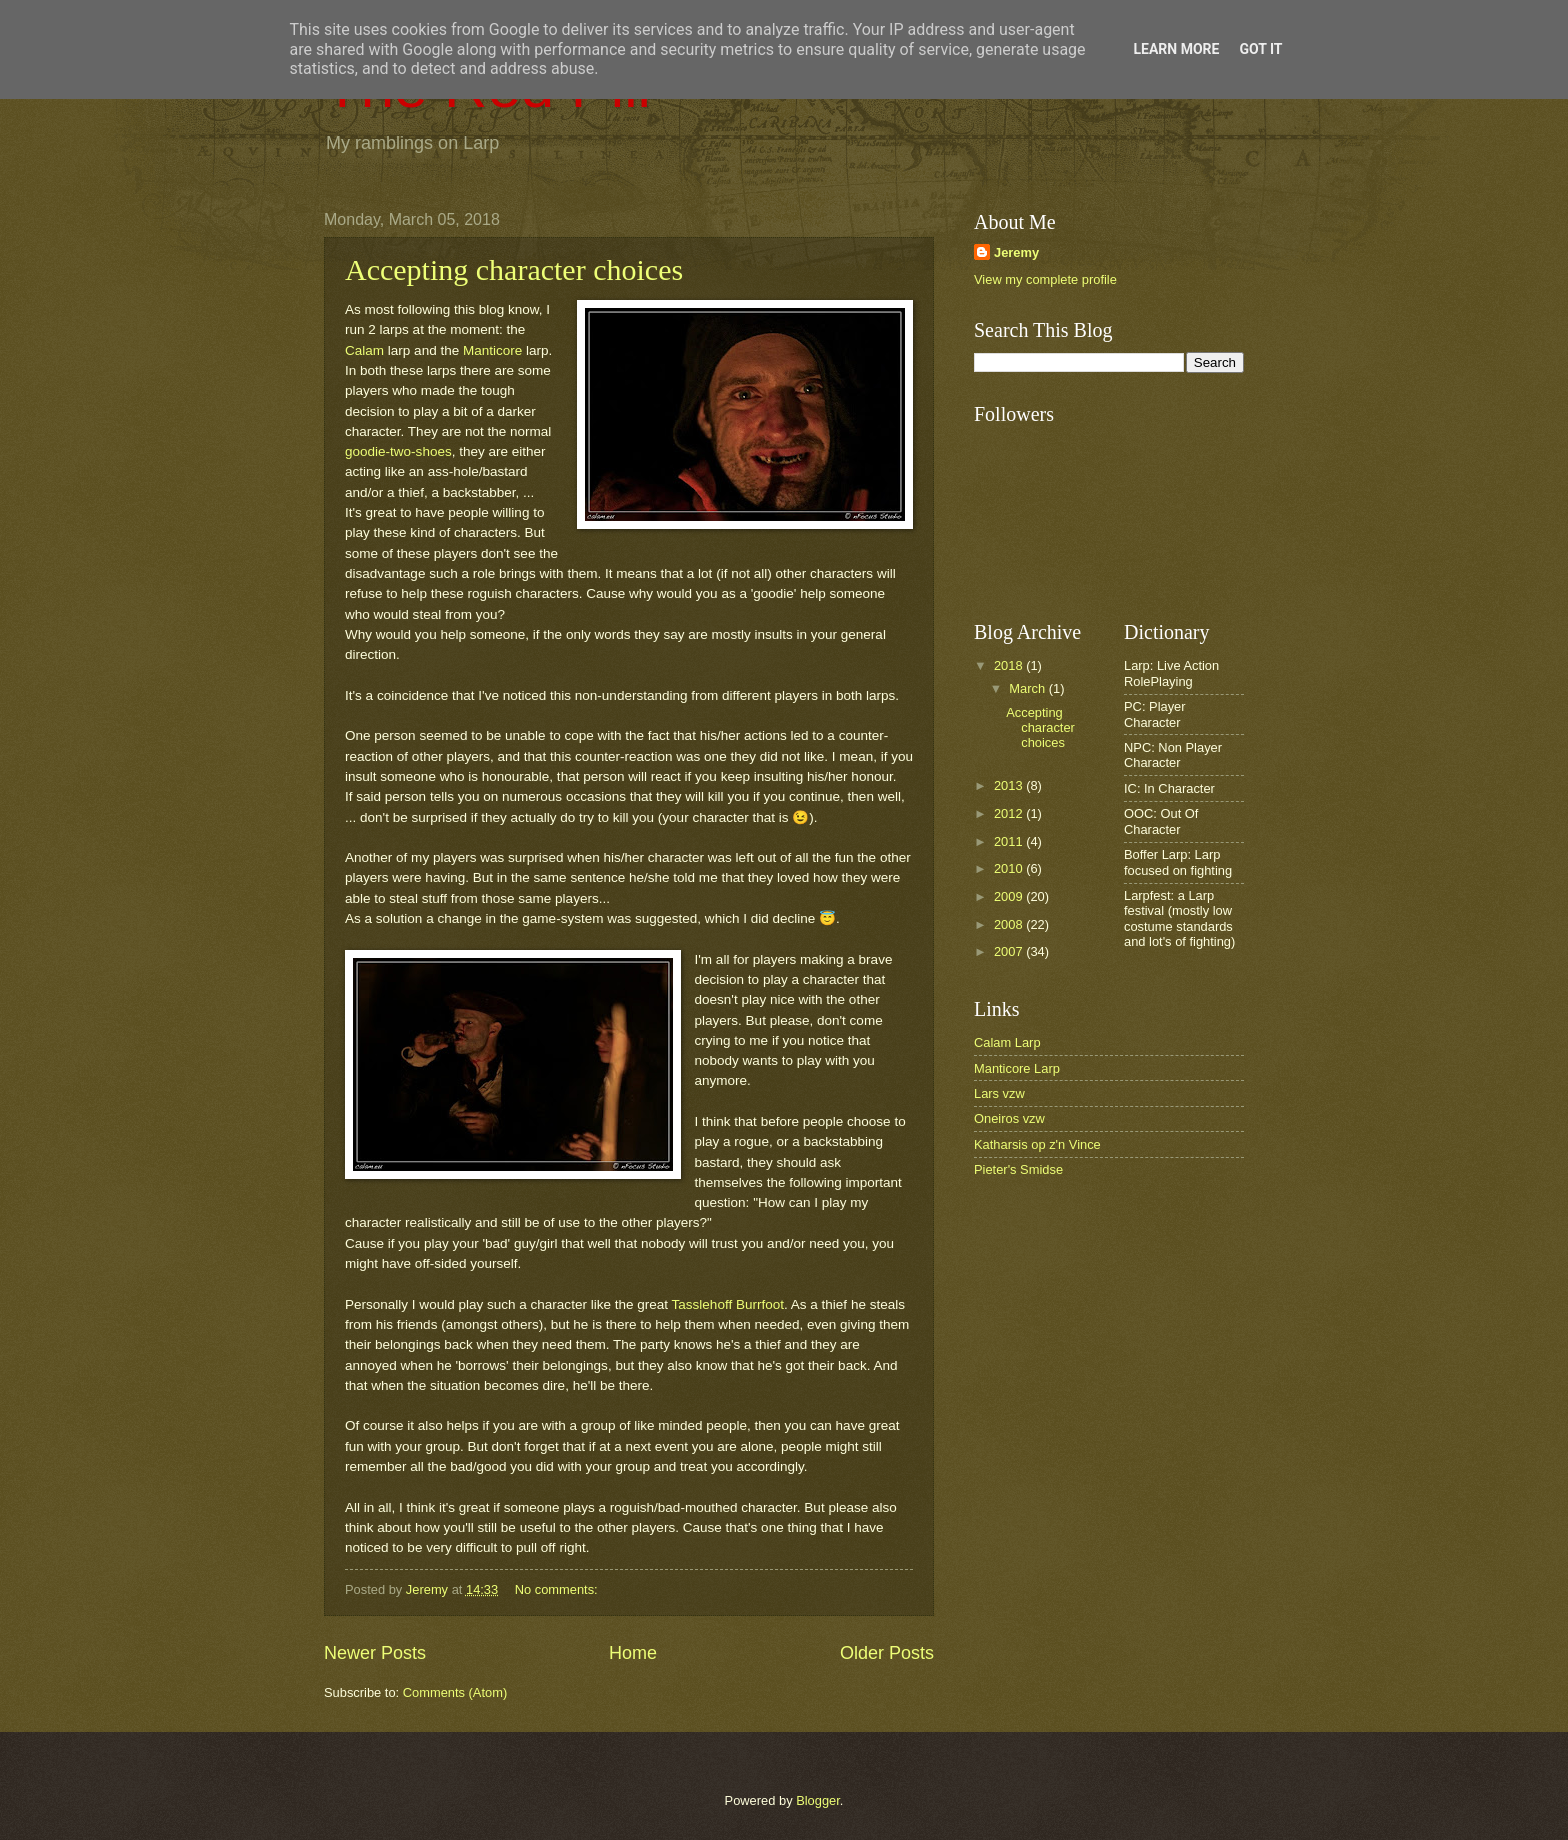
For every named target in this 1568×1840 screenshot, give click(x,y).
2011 (1010, 841)
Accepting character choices (514, 269)
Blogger (818, 1800)
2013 (1010, 785)
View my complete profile (1045, 279)
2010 (1010, 868)
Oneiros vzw (1009, 1118)
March (1028, 688)
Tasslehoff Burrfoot (728, 1304)
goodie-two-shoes (398, 451)
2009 (1010, 896)
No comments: (558, 1589)
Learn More (1176, 49)
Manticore (492, 350)
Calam (364, 350)
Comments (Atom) (455, 1692)
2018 (1010, 665)
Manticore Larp (1017, 1068)
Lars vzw (999, 1093)
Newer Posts (375, 1653)
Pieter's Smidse (1018, 1169)
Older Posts (887, 1653)
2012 (1010, 813)
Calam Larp (1007, 1042)
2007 (1010, 951)
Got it (1260, 49)
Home (633, 1653)
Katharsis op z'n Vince (1037, 1144)
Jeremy (1016, 252)
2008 (1010, 924)
